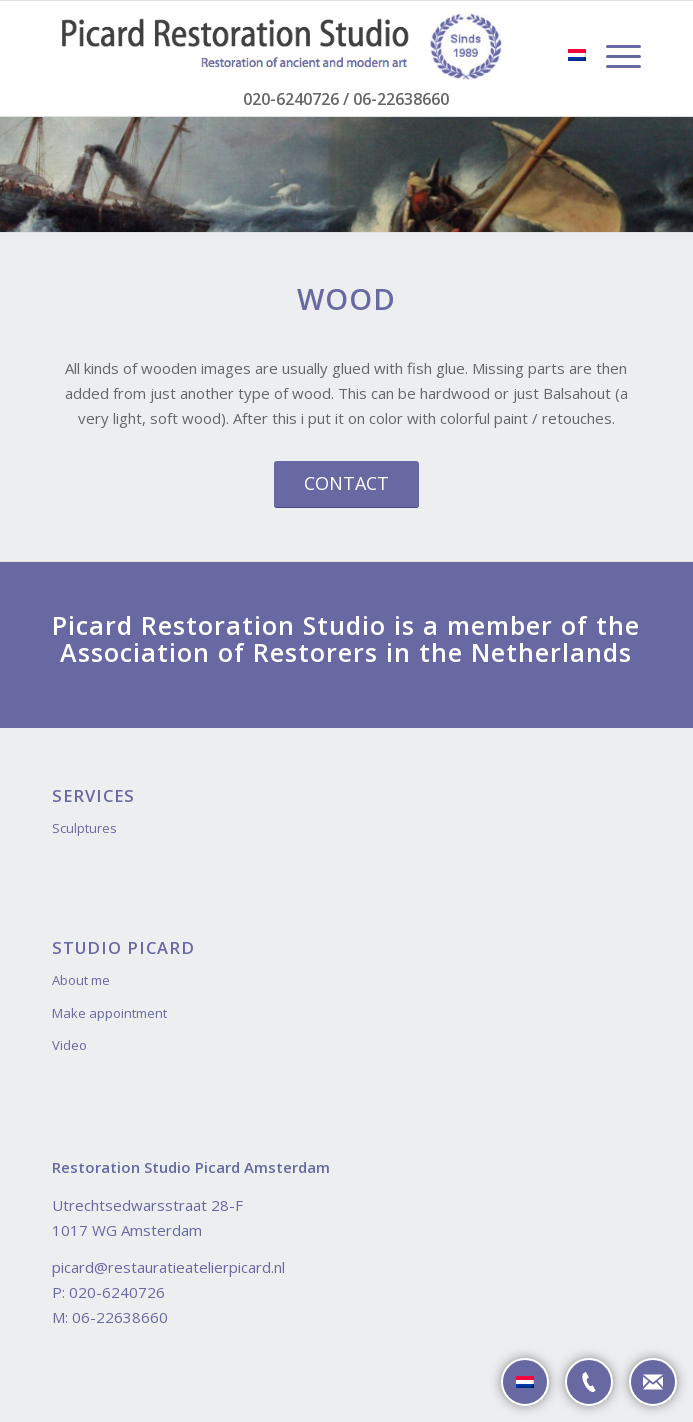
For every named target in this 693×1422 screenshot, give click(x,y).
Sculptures (84, 828)
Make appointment (109, 1013)
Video (69, 1045)
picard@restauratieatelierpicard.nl (168, 1267)
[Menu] (613, 56)
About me (81, 980)
